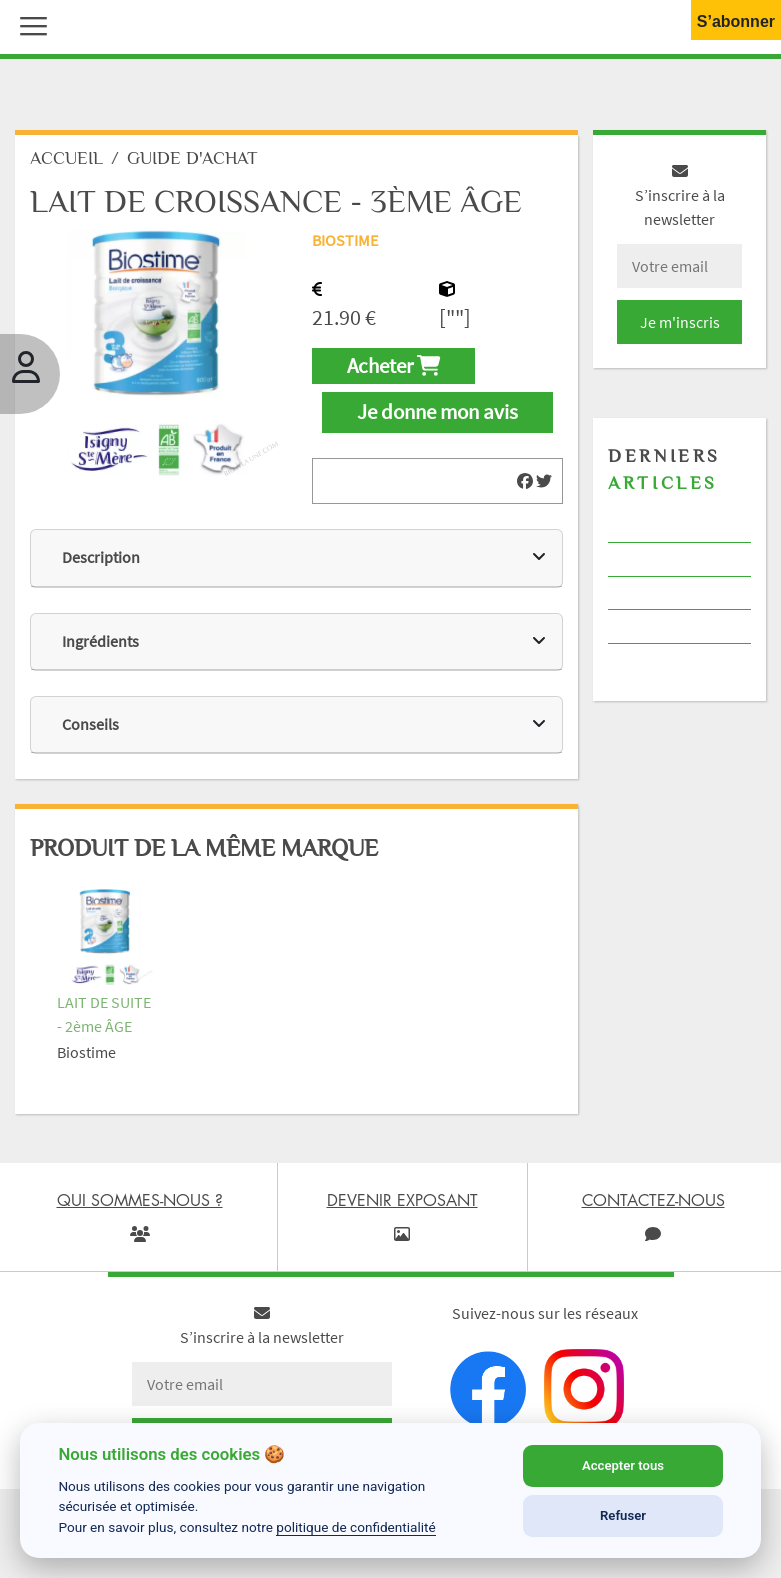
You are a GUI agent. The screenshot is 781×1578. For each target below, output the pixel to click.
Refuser (623, 1515)
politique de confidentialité (356, 1527)
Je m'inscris (680, 322)
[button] (29, 24)
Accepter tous (623, 1465)
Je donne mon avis (437, 412)
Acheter (393, 366)
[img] (525, 481)
